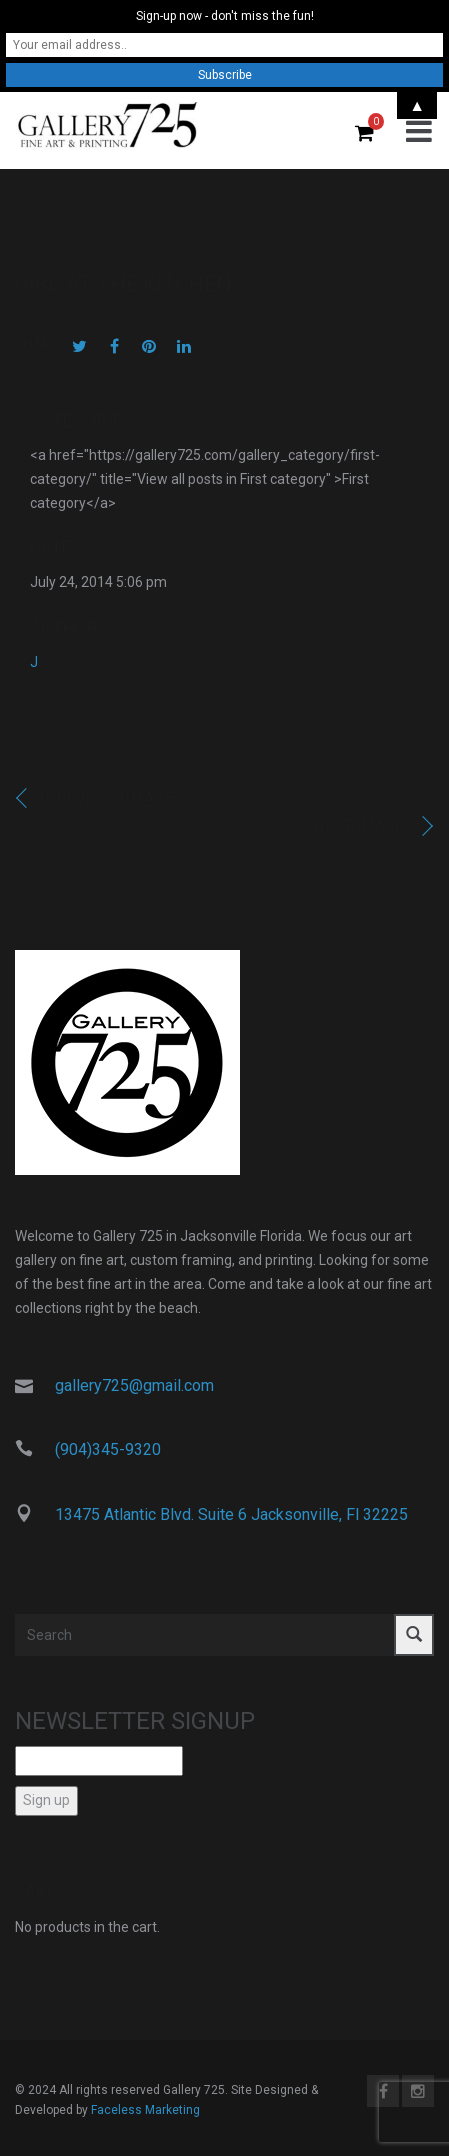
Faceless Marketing (145, 2110)
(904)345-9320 (108, 1449)
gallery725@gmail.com (134, 1385)
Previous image (109, 798)
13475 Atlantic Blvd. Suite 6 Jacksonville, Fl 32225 (231, 1514)
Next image (358, 826)
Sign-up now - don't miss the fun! (225, 16)
